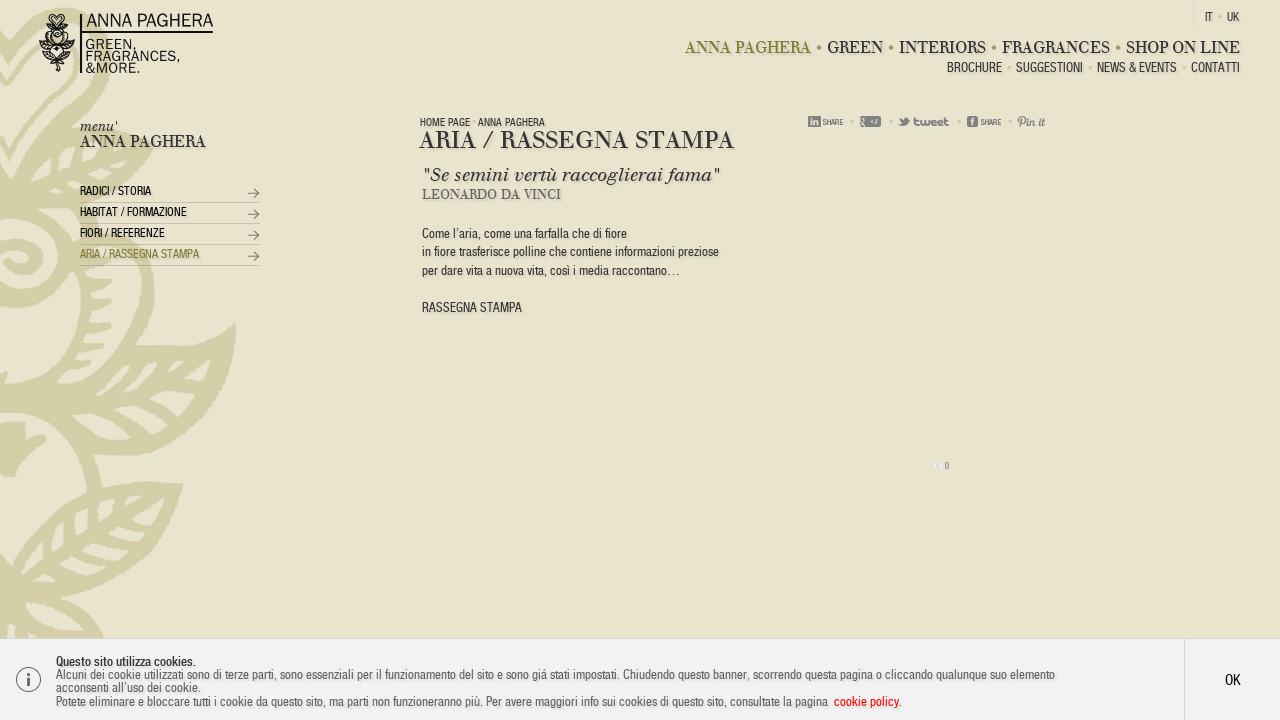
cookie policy (866, 701)
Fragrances (1056, 47)
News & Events (1137, 68)
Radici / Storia (115, 191)
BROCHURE (974, 68)
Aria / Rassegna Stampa (139, 254)
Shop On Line (1183, 47)
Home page (445, 122)
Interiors (942, 47)
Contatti (1215, 68)
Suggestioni (1049, 68)
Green (855, 47)
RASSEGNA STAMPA (472, 307)
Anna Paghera (748, 47)
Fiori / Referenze (122, 233)
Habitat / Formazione (133, 212)
